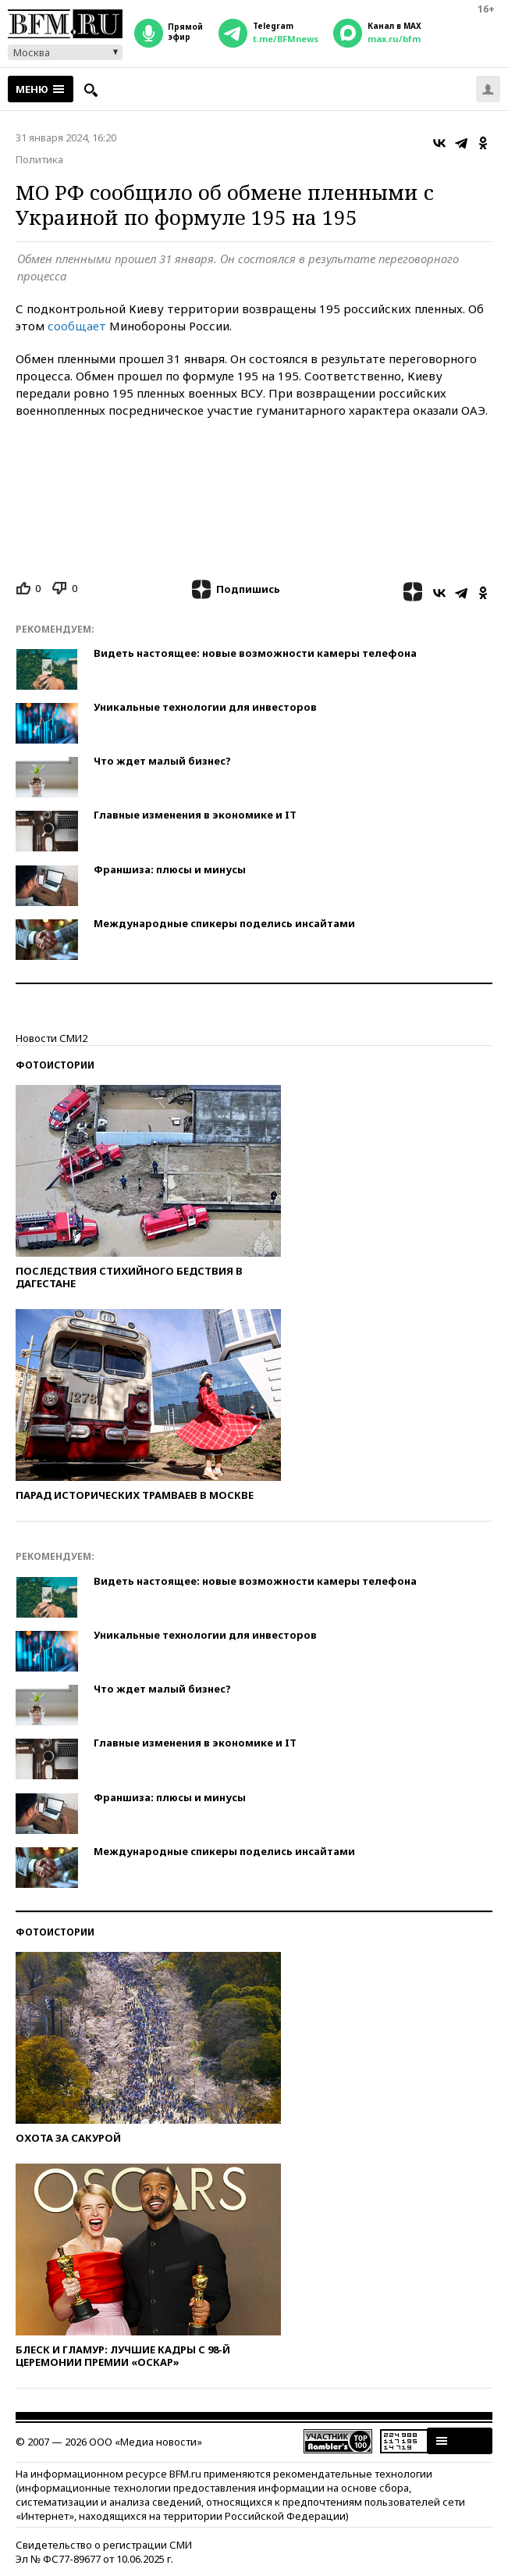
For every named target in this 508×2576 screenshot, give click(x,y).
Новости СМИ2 (51, 1038)
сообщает (77, 326)
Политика (39, 159)
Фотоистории (55, 1065)
